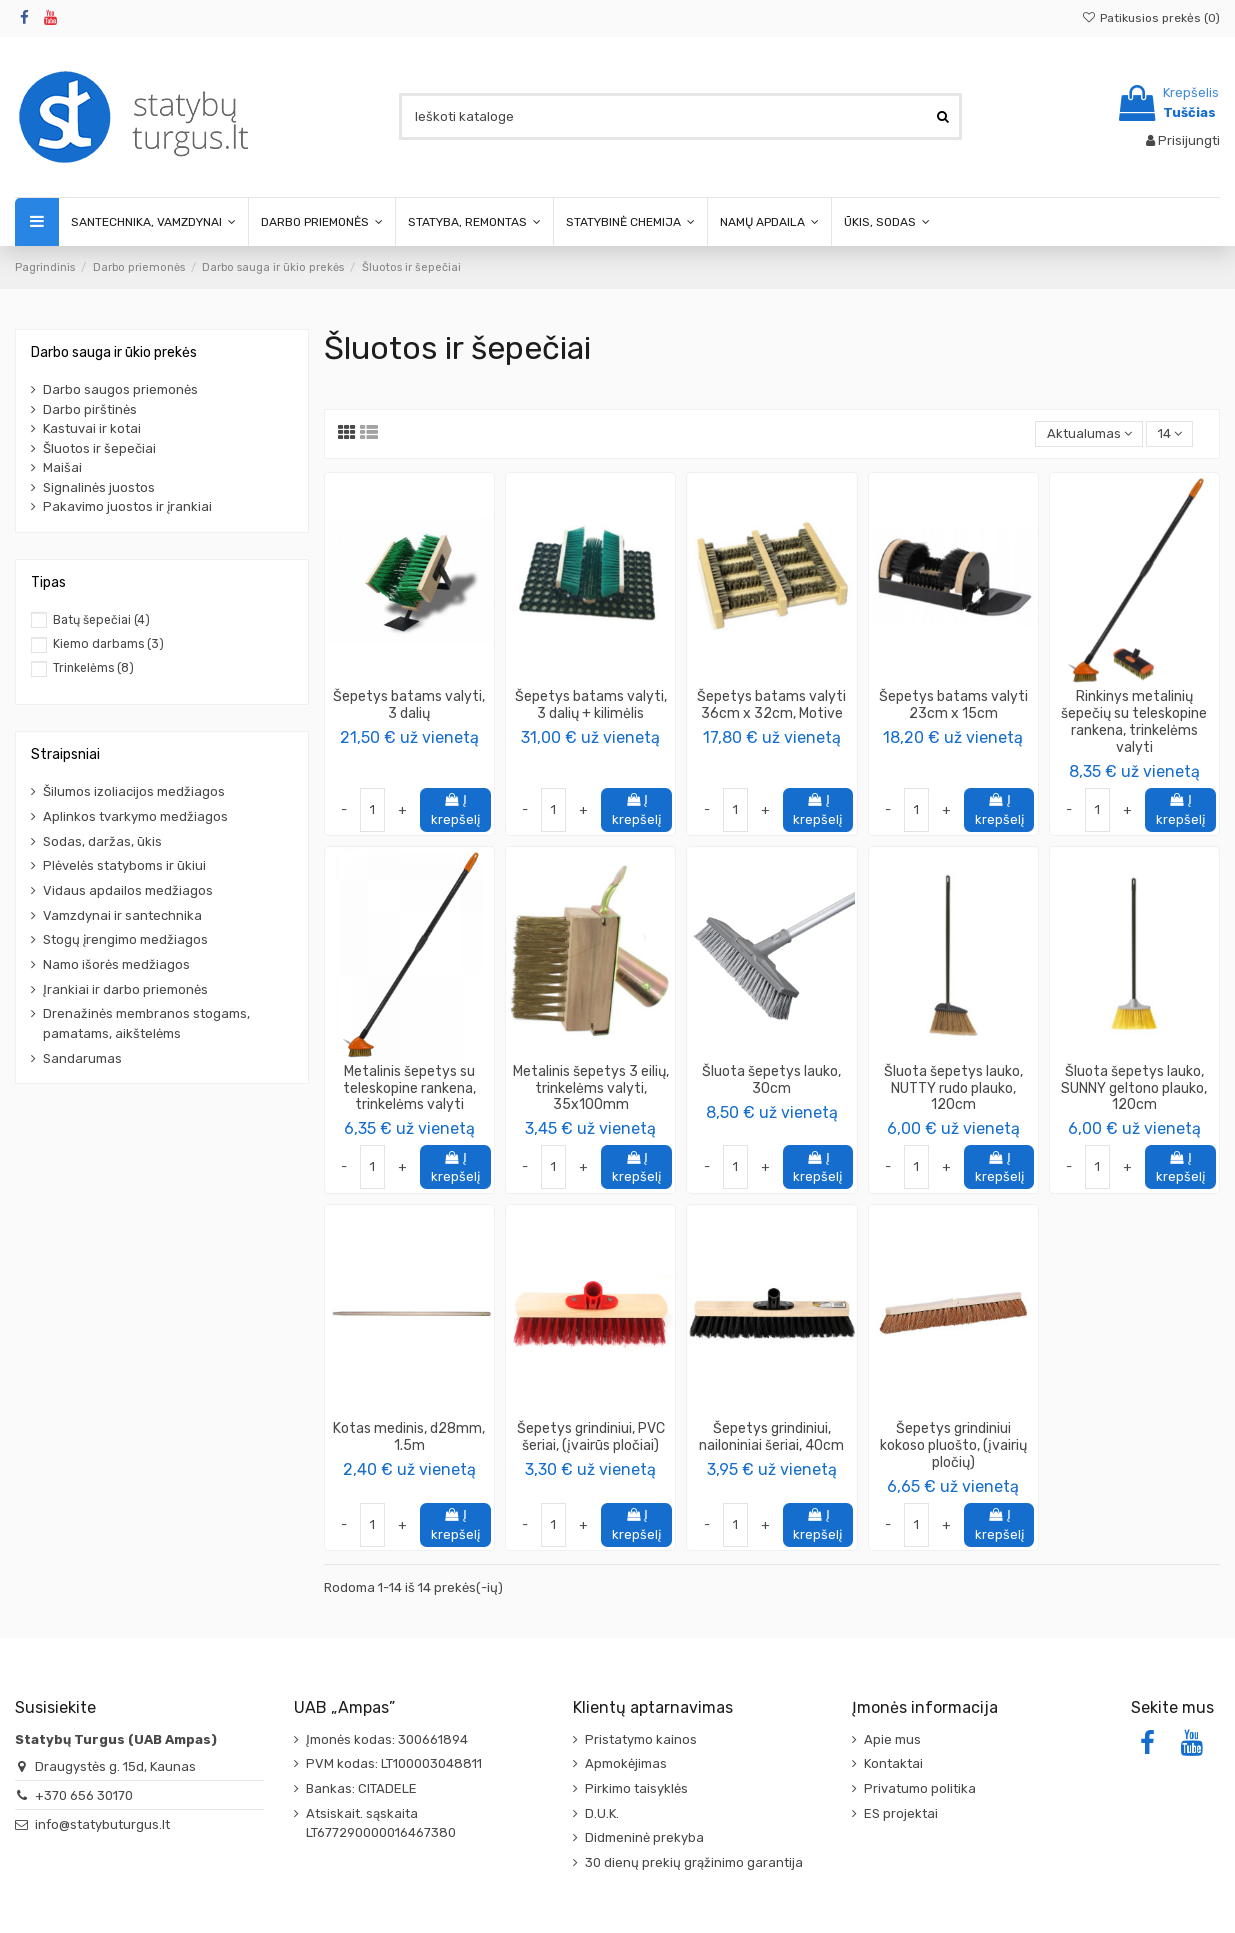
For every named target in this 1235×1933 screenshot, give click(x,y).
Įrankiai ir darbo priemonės (125, 989)
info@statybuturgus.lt (102, 1824)
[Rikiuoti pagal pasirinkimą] (1089, 434)
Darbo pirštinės (90, 409)
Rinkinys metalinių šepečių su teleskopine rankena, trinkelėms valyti (1134, 721)
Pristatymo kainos (641, 1739)
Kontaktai (893, 1763)
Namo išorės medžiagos (116, 964)
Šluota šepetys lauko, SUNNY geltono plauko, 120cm (1134, 1088)
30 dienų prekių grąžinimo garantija (694, 1862)
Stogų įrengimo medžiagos (125, 939)
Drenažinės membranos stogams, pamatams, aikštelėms (146, 1023)
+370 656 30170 (84, 1795)
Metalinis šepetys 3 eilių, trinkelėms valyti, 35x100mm (591, 1088)
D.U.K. (602, 1813)
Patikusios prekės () (1151, 18)
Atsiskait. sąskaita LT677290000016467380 (381, 1823)
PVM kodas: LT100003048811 (394, 1763)
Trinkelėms (93, 668)
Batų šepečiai (101, 620)
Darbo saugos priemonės (120, 389)
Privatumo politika (920, 1788)
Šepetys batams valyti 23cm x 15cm (953, 705)
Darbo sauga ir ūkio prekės (114, 352)
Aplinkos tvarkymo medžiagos (135, 816)
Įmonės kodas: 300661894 (387, 1739)
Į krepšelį (455, 809)
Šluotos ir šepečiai (99, 448)
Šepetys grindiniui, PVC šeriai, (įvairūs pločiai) (591, 1437)
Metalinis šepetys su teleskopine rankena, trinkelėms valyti (409, 1088)
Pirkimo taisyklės (636, 1788)
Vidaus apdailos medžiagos (128, 890)
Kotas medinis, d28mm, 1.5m (409, 1437)
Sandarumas (82, 1058)
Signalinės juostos (99, 487)
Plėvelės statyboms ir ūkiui (124, 865)
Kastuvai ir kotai (92, 428)
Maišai (62, 467)
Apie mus (892, 1739)
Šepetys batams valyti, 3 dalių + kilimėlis (591, 705)
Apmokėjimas (626, 1763)
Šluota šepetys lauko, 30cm (771, 1080)
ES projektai (901, 1813)
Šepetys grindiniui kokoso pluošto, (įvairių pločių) (953, 1445)
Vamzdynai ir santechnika (122, 915)
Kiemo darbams (108, 644)
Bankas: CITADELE (361, 1788)
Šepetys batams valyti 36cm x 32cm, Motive (771, 705)
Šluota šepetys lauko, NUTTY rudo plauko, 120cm (953, 1088)
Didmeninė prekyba (644, 1837)
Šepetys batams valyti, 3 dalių (409, 705)
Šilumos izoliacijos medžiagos (134, 791)
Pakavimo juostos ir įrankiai (127, 506)
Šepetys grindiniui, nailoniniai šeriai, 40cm (771, 1437)
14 (1170, 433)
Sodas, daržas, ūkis (102, 841)
